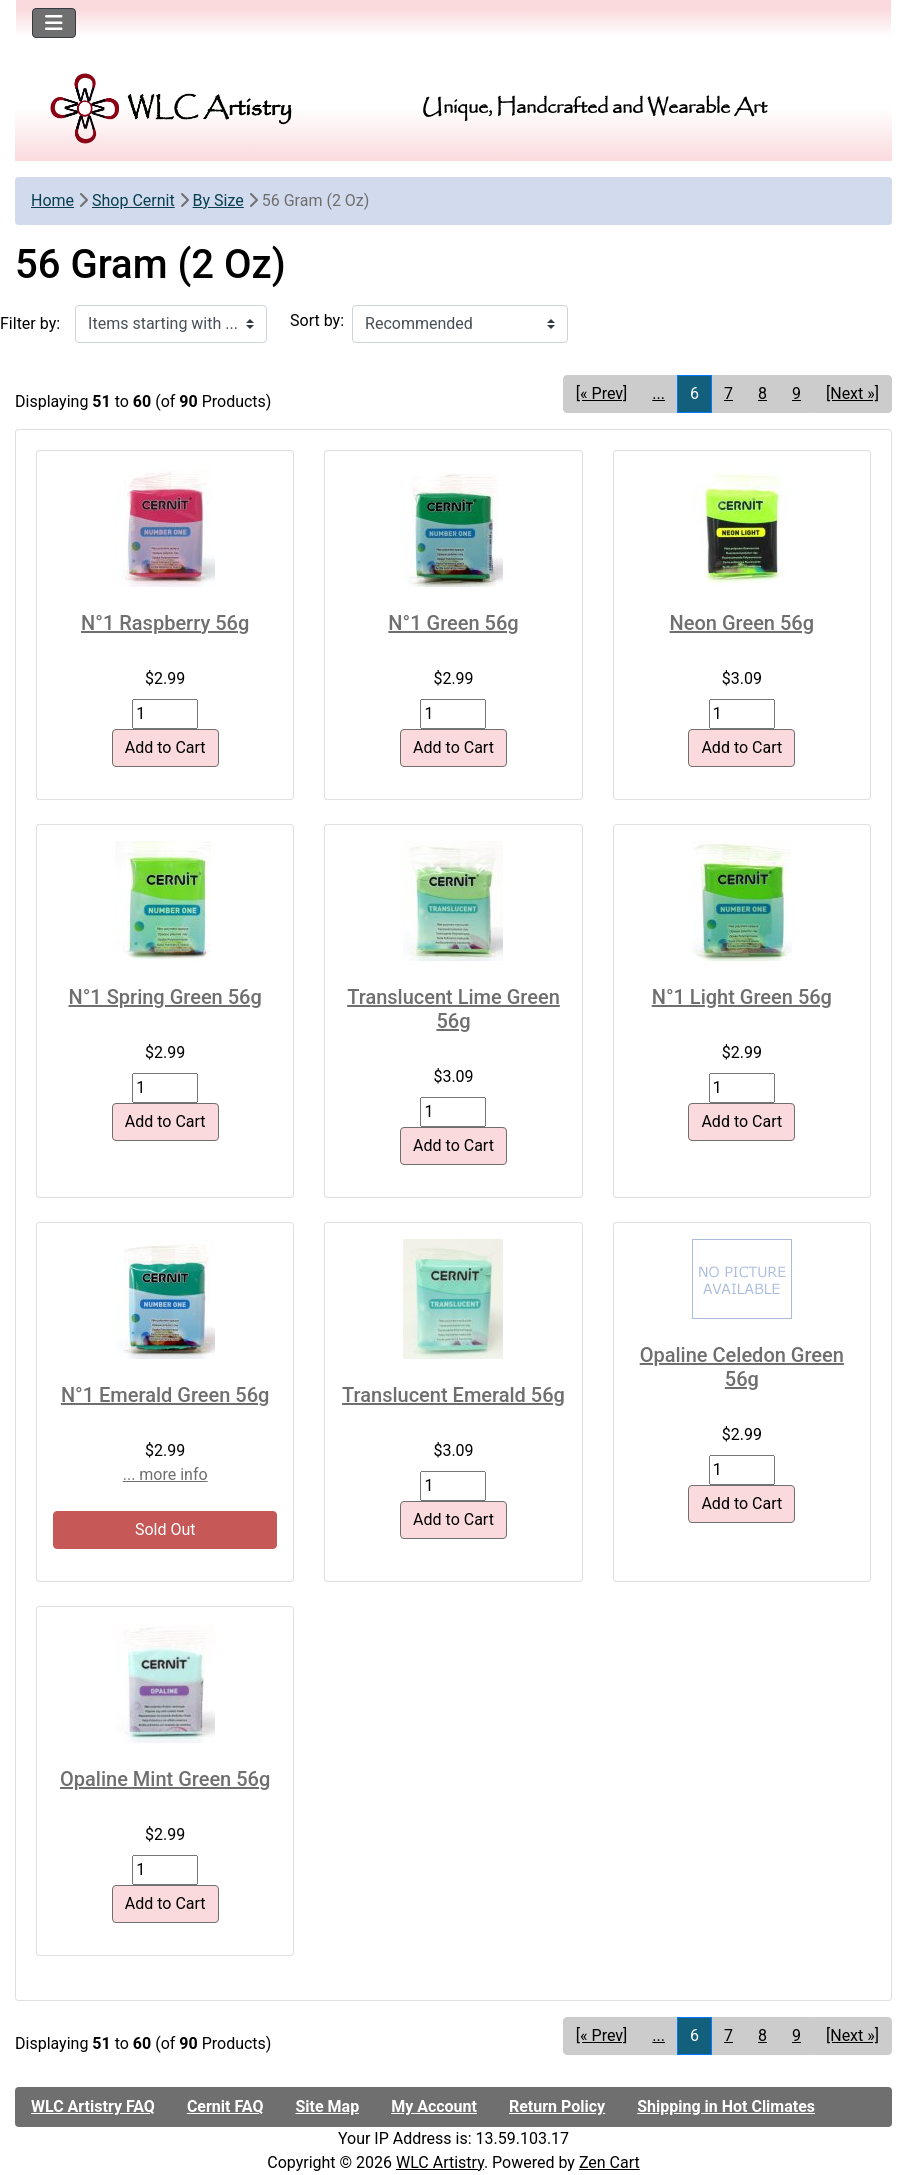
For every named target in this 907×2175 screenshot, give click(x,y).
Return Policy (557, 2106)
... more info (165, 1474)
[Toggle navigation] (54, 23)
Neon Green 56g (742, 623)
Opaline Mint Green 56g (165, 1779)
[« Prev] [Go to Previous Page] (601, 393)
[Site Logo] (172, 108)
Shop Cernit (133, 200)
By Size (218, 200)
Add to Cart (165, 747)
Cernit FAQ (225, 2106)
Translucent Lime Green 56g (453, 1009)
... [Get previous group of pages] (658, 393)
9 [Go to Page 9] (796, 393)
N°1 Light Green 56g (742, 997)
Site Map (327, 2106)
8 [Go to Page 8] (762, 393)
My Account (434, 2106)
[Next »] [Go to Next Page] (852, 393)
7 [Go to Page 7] (728, 393)
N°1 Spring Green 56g (165, 997)
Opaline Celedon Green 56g (742, 1367)
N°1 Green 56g (453, 623)
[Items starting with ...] (171, 324)
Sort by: (317, 320)
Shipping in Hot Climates (726, 2106)
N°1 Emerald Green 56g (165, 1395)
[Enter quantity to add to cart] (165, 714)
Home (52, 200)
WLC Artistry (440, 2162)
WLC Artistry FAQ (93, 2106)
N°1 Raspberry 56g (165, 623)
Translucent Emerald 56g (453, 1395)
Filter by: (30, 323)
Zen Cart (609, 2162)
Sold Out (165, 1529)
